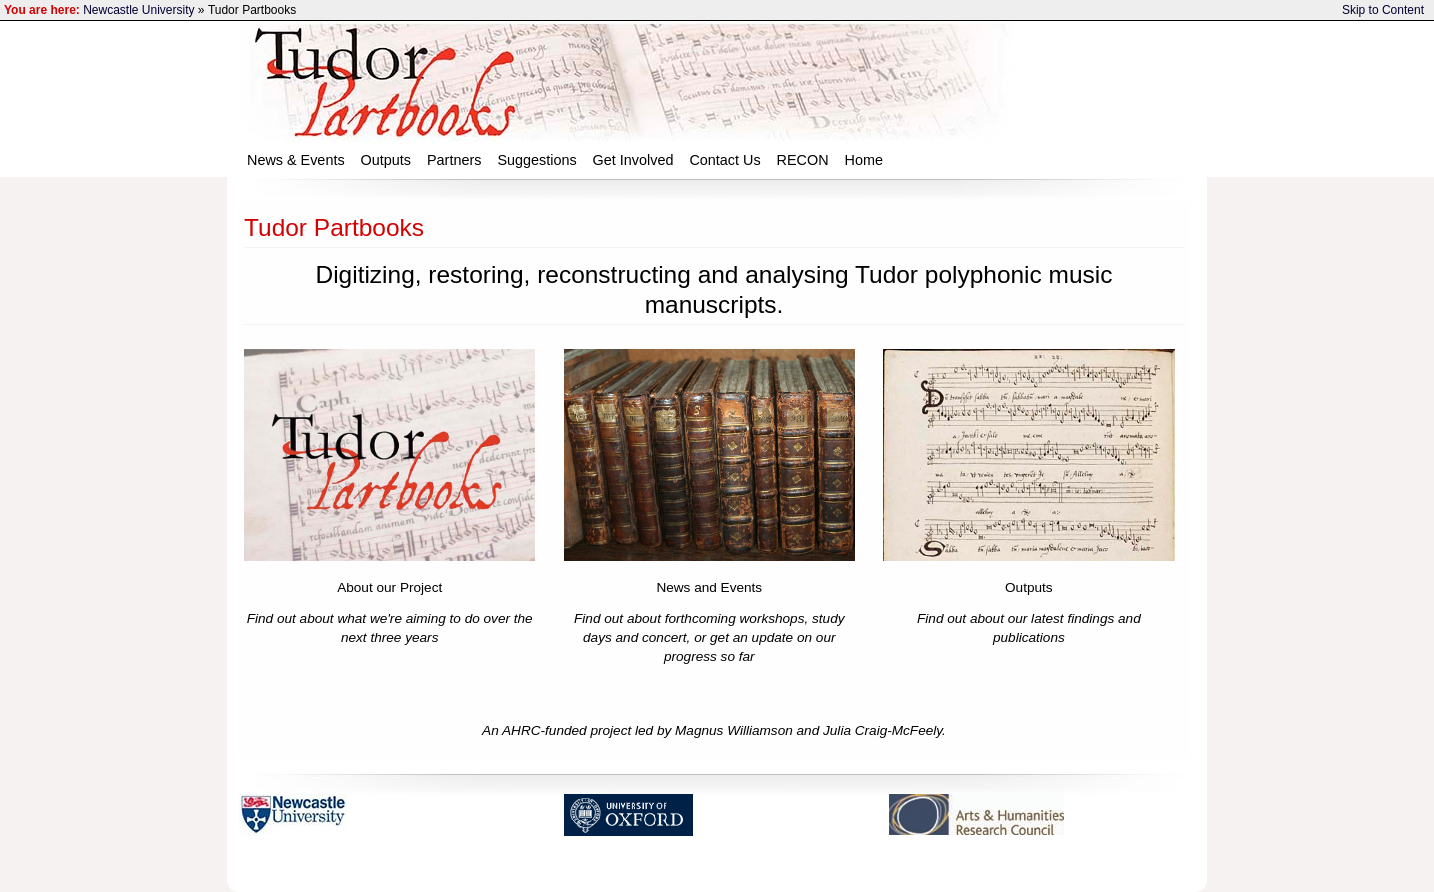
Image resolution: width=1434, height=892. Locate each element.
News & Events (296, 160)
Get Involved (633, 160)
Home (864, 160)
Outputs (386, 160)
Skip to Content (1383, 10)
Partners (454, 160)
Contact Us (724, 160)
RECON (803, 160)
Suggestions (536, 160)
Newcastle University (138, 10)
